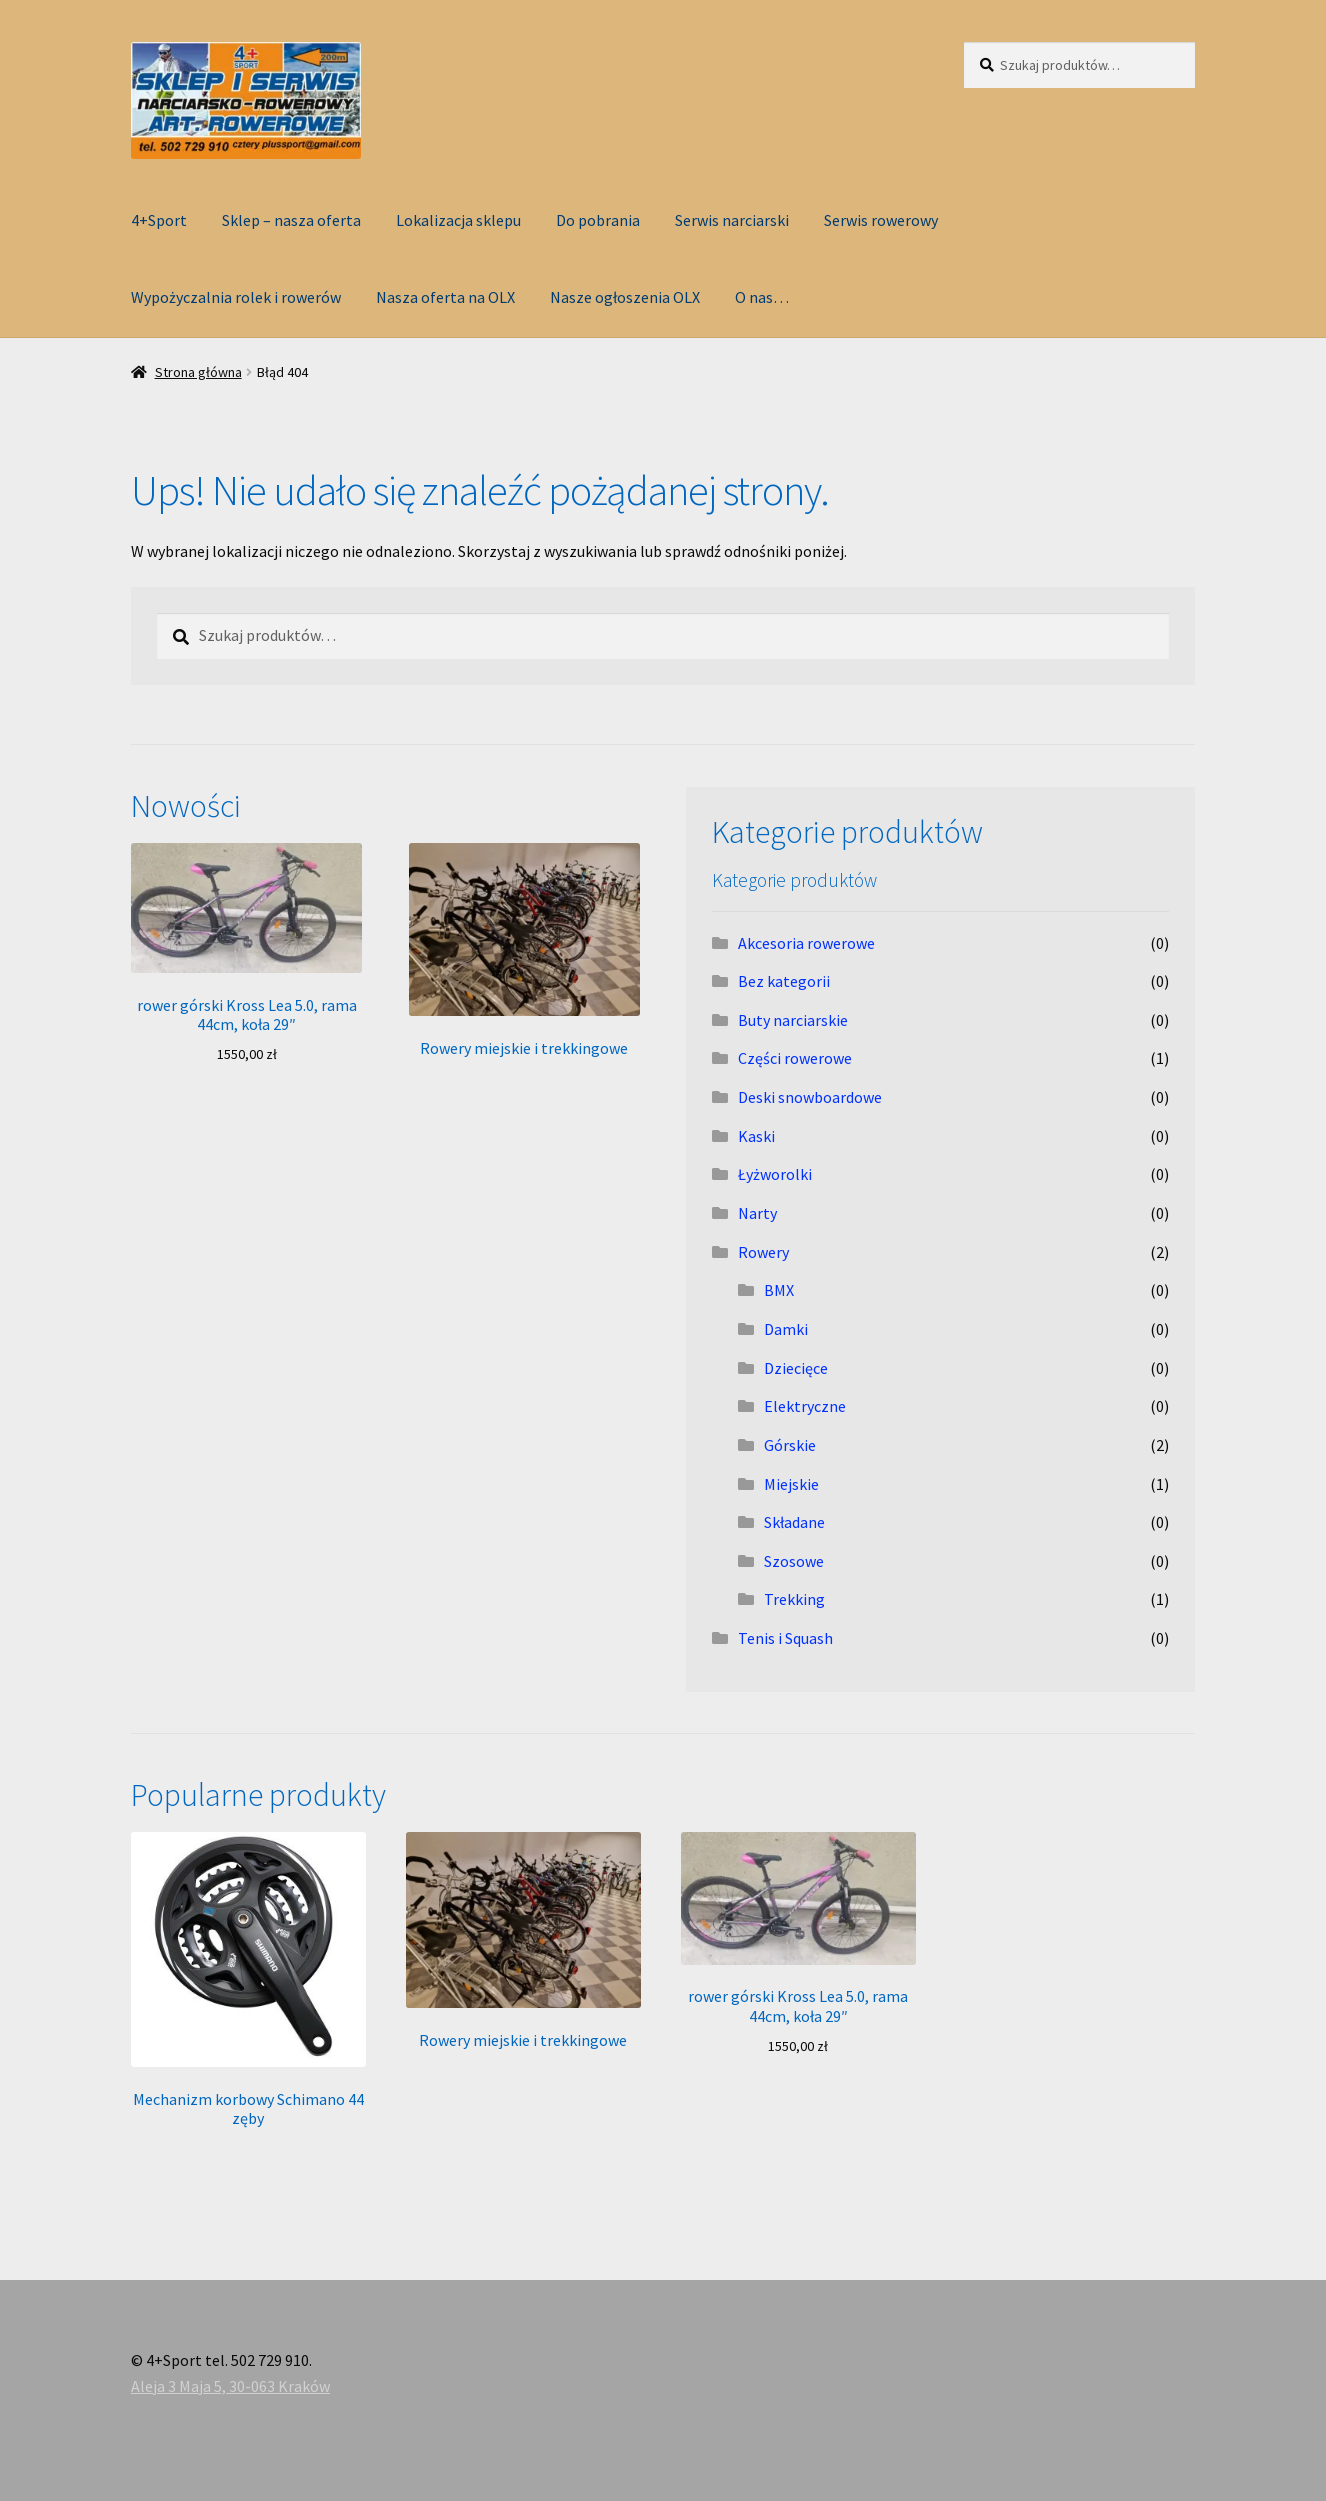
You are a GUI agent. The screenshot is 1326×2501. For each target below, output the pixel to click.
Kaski (756, 1136)
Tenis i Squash (785, 1638)
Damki (786, 1329)
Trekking (794, 1599)
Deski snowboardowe (810, 1097)
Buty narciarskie (793, 1020)
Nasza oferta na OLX (445, 297)
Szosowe (794, 1561)
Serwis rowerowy (881, 220)
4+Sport (159, 220)
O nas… (762, 297)
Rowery (763, 1252)
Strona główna (198, 372)
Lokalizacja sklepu (458, 220)
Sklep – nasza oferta (291, 220)
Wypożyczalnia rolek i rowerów (236, 297)
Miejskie (791, 1484)
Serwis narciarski (732, 220)
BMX (779, 1290)
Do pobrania (598, 220)
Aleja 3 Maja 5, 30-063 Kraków (230, 2386)
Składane (794, 1522)
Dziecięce (796, 1368)
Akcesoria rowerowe (806, 943)
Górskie (790, 1445)
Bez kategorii (784, 981)
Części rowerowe (795, 1058)
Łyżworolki (775, 1174)
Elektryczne (805, 1406)
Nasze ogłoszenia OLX (625, 297)
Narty (757, 1213)
